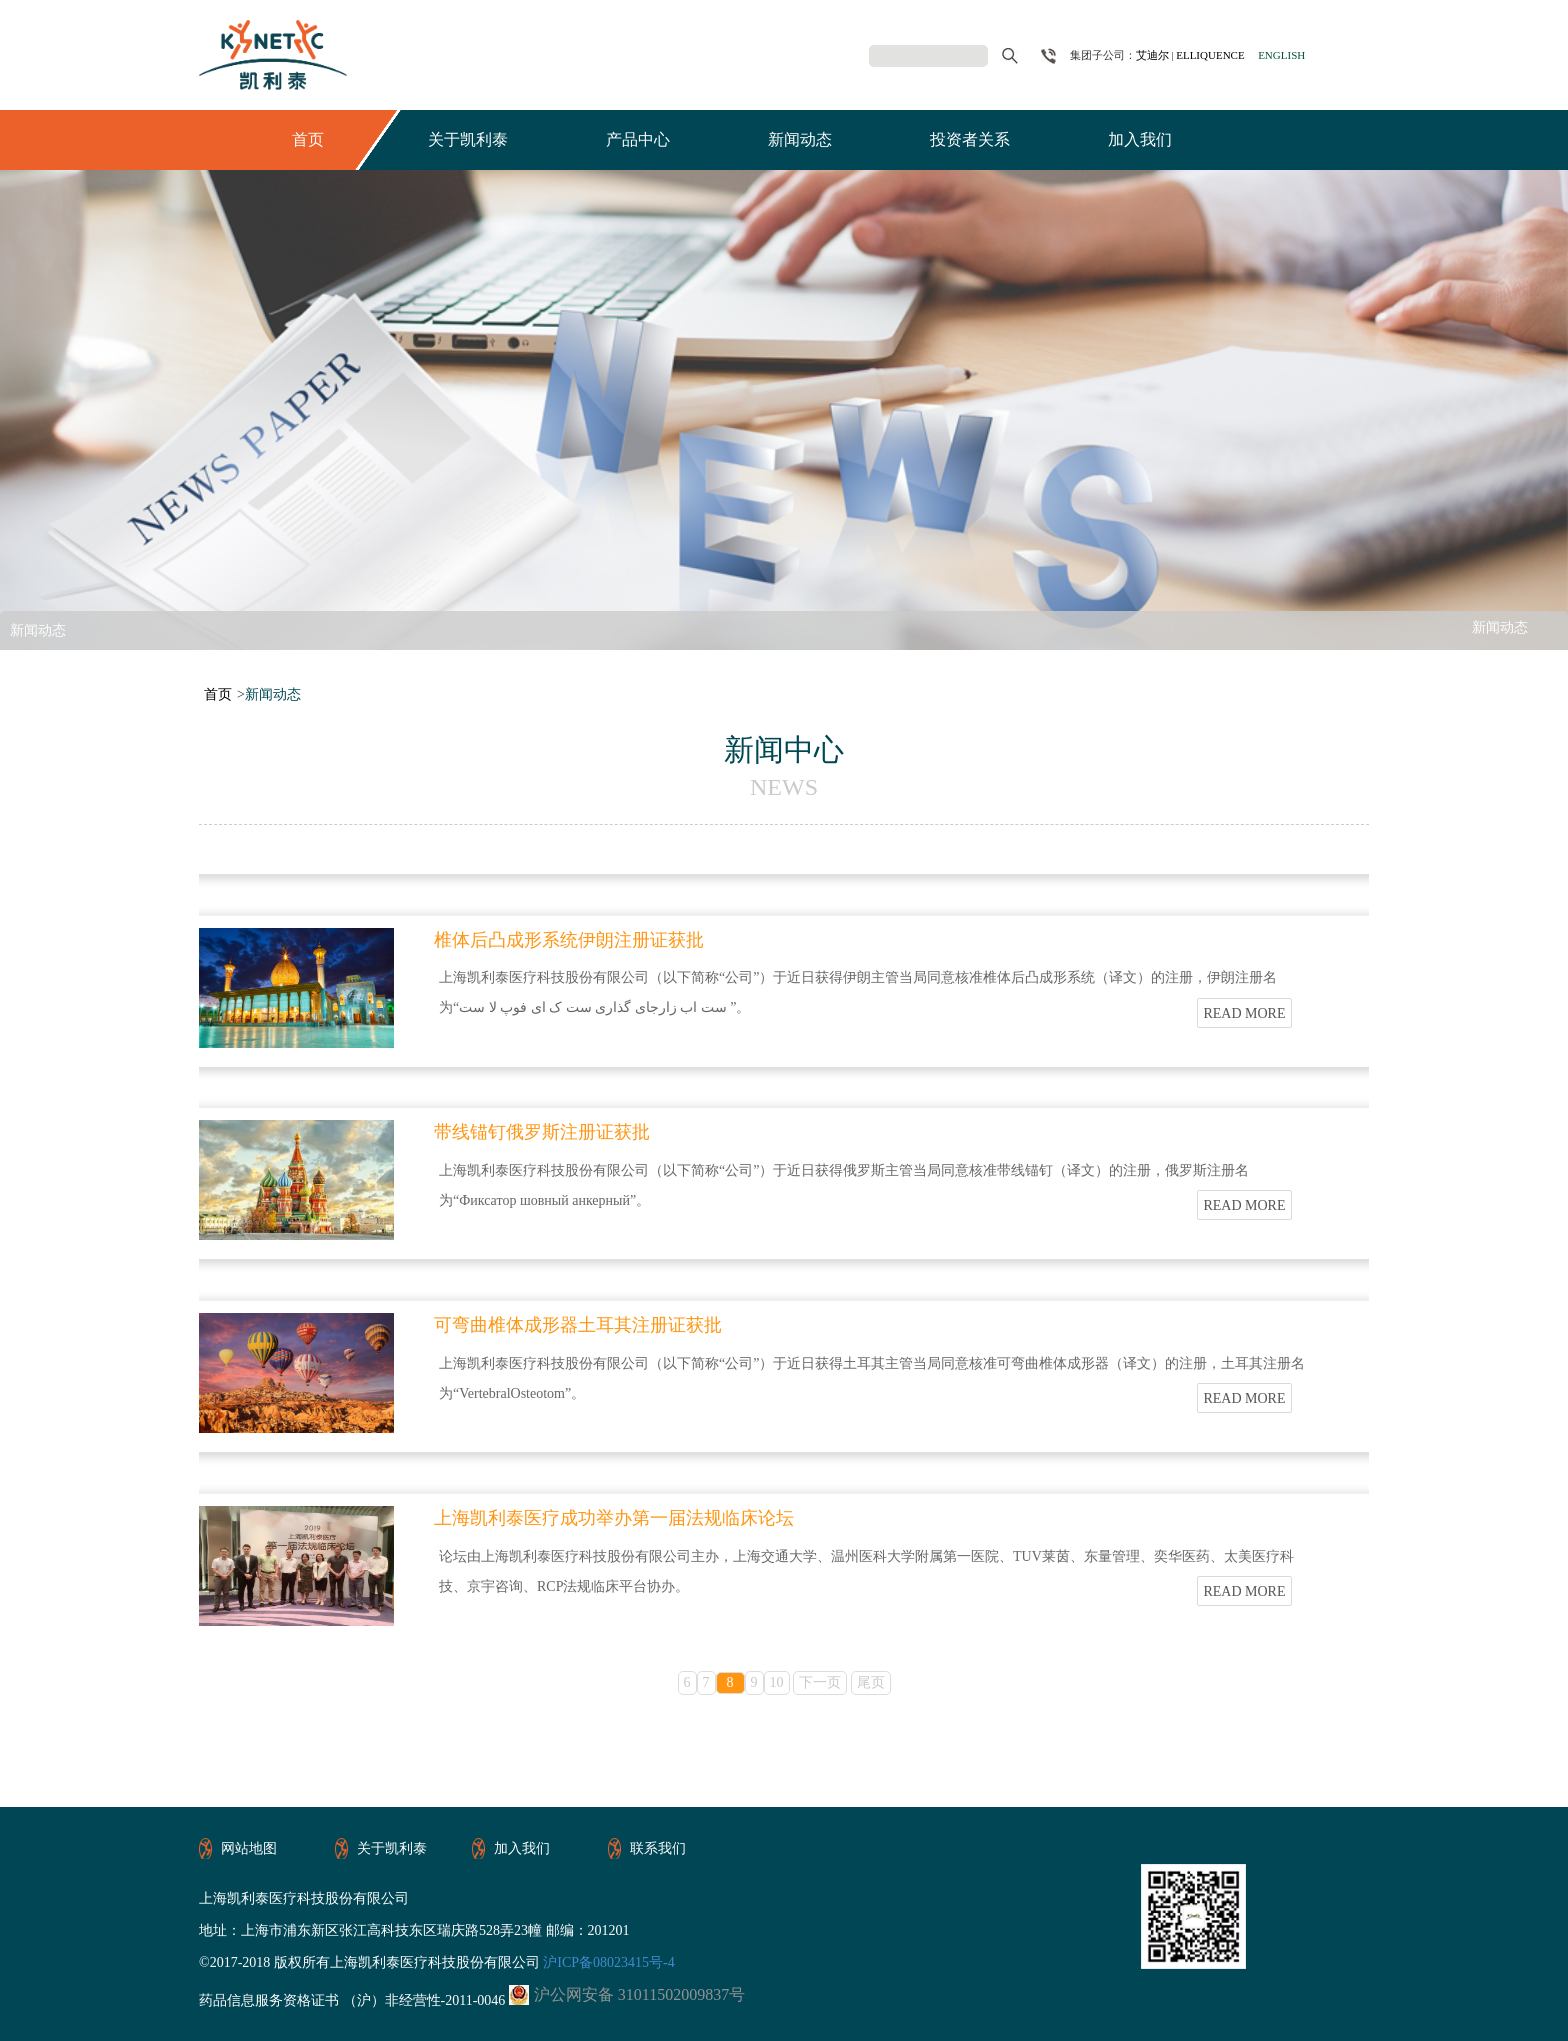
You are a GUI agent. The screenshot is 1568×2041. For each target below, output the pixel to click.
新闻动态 (800, 139)
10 (777, 1682)
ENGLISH (1281, 55)
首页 (308, 139)
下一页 (820, 1682)
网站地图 (249, 1848)
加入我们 (1140, 139)
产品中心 (638, 139)
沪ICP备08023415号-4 (607, 1962)
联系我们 (658, 1848)
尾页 (871, 1682)
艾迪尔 (1152, 55)
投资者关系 (970, 139)
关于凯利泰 (468, 139)
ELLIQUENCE (1210, 55)
